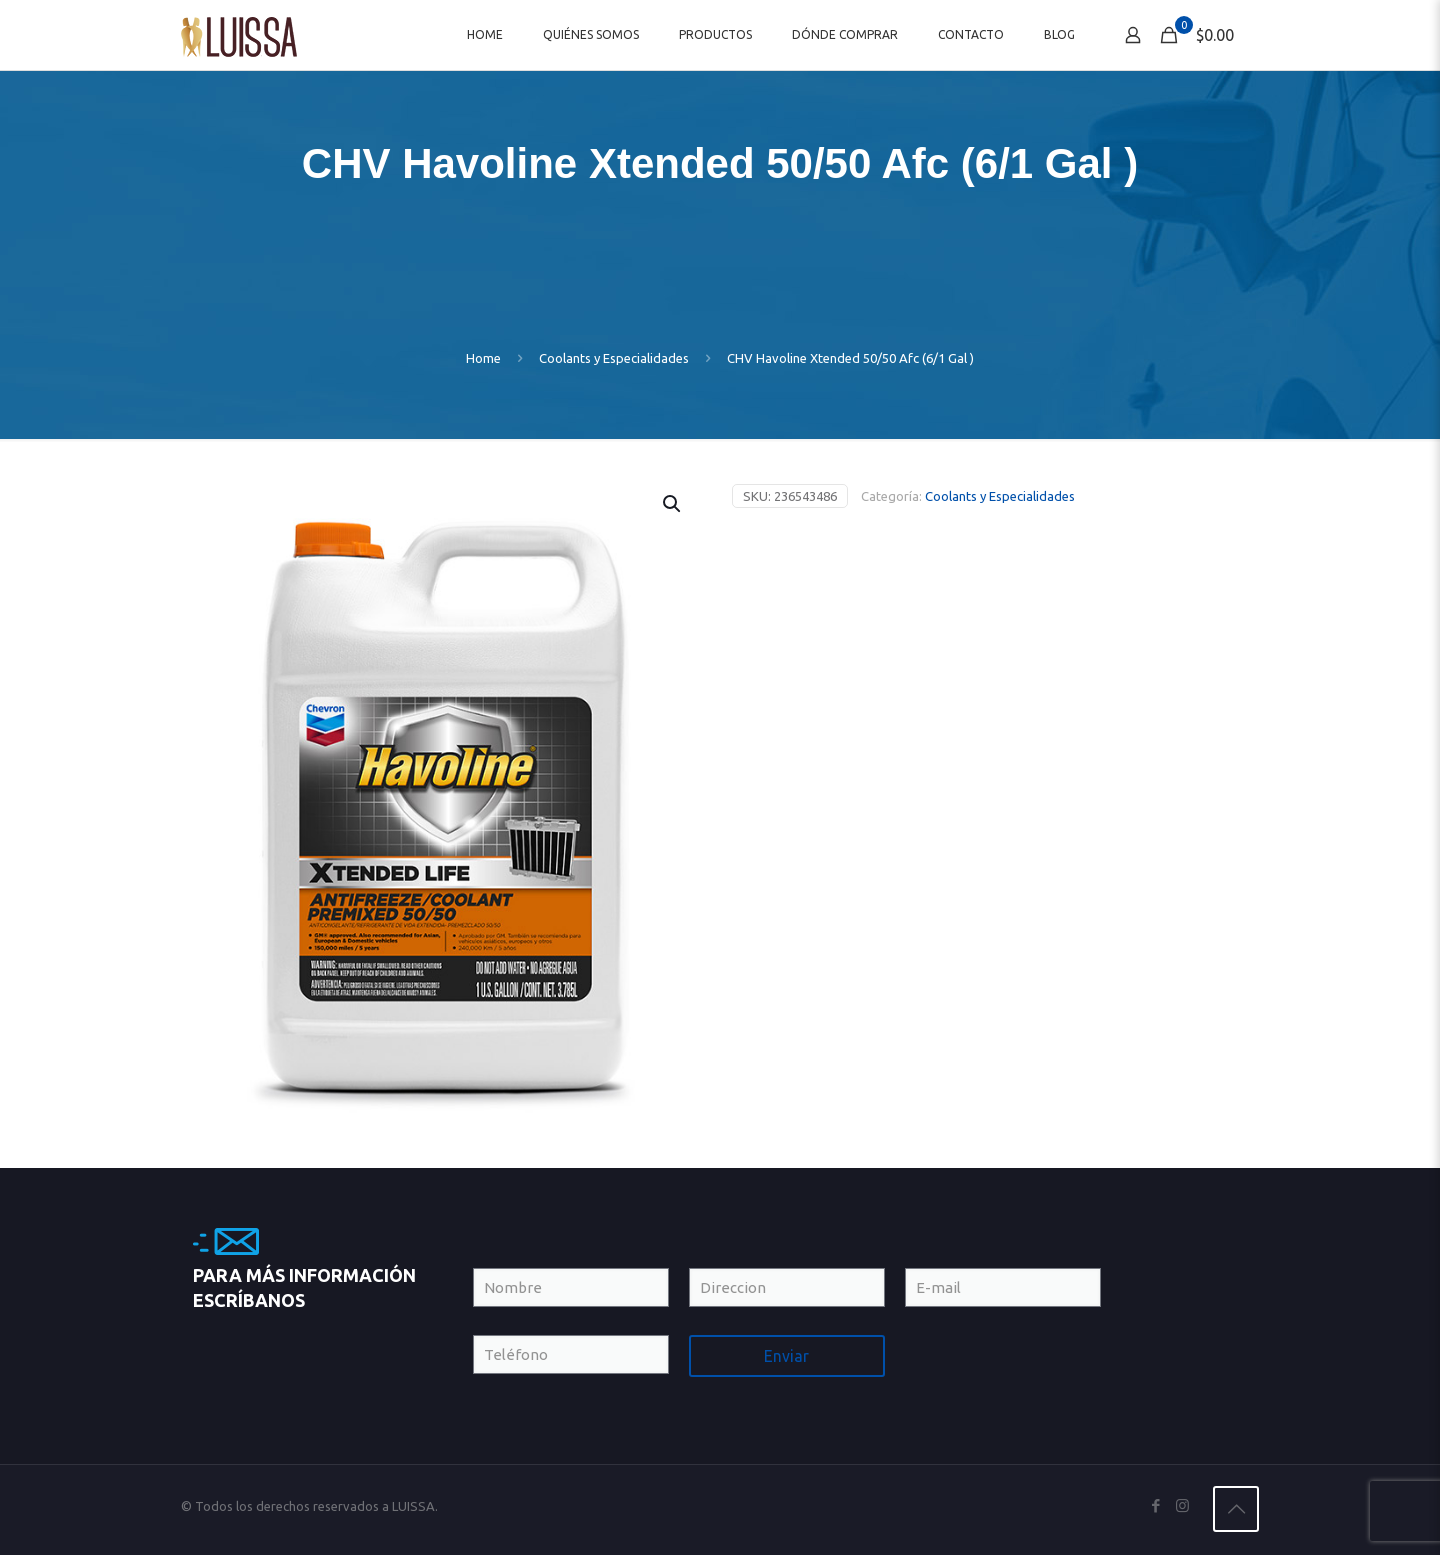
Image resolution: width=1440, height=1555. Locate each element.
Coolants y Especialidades (614, 358)
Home (483, 358)
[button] (673, 504)
